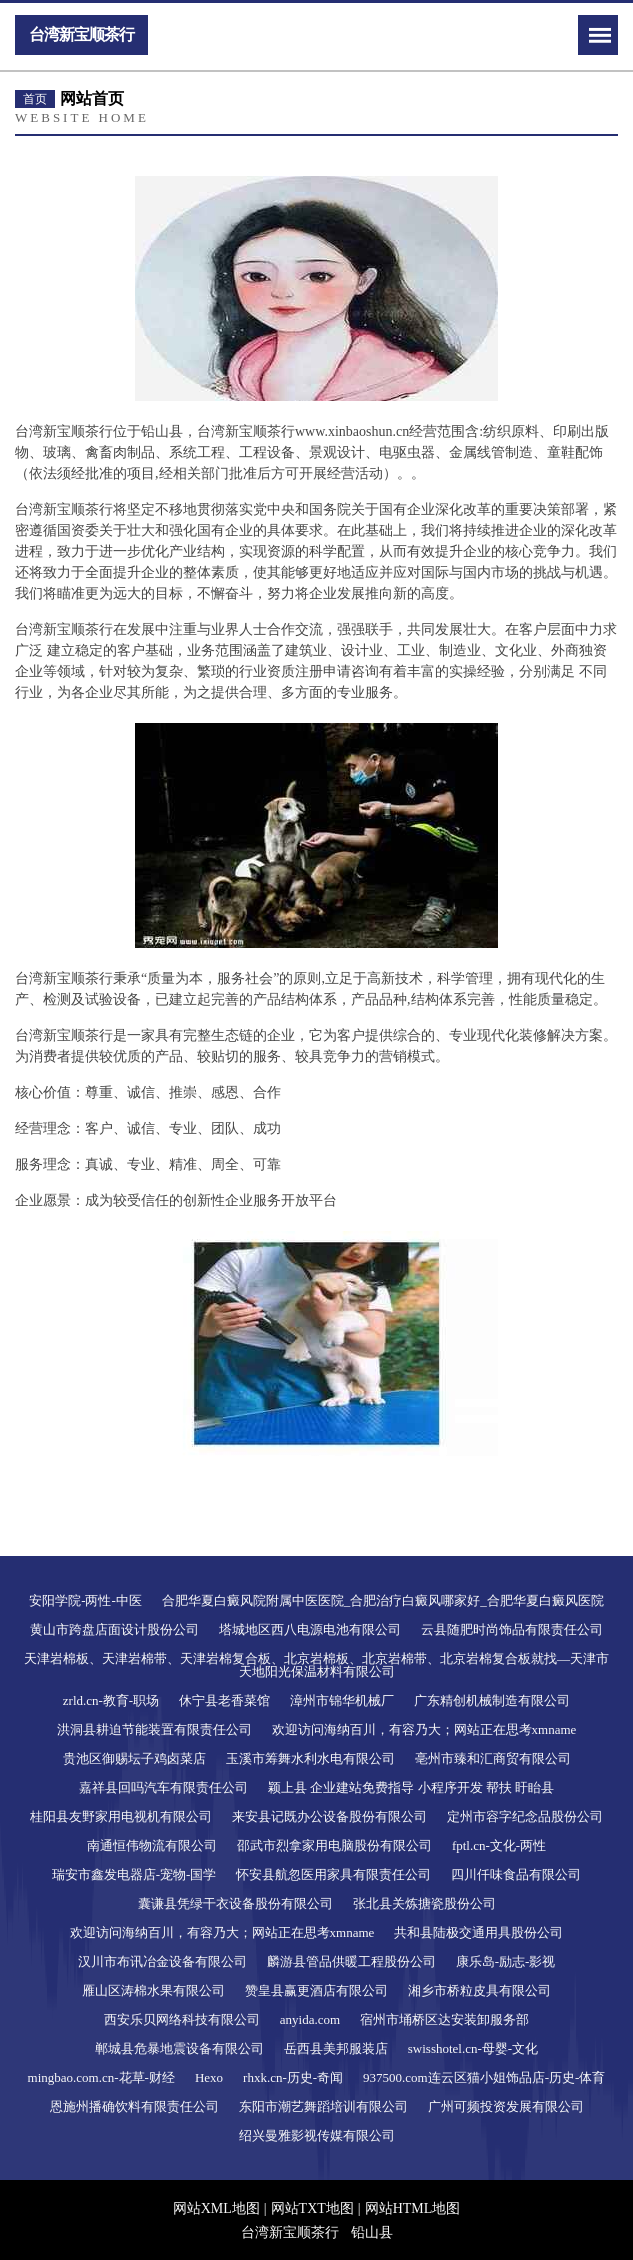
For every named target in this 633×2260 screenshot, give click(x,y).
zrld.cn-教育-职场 (111, 1700)
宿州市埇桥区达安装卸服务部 (444, 2019)
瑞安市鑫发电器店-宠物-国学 (134, 1874)
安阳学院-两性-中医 (85, 1600)
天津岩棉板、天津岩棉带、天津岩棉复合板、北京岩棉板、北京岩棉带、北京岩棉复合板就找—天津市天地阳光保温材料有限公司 (316, 1665)
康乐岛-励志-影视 (506, 1961)
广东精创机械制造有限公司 (492, 1700)
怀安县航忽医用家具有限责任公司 (333, 1874)
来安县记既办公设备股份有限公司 (329, 1816)
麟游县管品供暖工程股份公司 (351, 1961)
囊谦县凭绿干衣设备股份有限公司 (235, 1903)
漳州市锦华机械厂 (342, 1700)
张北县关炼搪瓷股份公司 (424, 1903)
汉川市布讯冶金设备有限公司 (162, 1961)
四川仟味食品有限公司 (516, 1874)
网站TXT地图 (312, 2208)
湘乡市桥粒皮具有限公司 (479, 1990)
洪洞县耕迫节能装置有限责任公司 (154, 1729)
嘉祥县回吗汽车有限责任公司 (163, 1787)
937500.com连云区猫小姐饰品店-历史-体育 (484, 2077)
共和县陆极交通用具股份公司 (478, 1932)
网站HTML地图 (413, 2208)
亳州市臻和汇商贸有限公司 (493, 1758)
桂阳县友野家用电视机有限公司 (121, 1816)
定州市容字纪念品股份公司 (525, 1816)
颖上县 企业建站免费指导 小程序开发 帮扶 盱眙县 (411, 1787)
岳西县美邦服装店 (336, 2048)
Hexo (209, 2077)
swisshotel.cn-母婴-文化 (473, 2048)
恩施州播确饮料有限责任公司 (134, 2106)
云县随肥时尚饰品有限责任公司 (512, 1629)
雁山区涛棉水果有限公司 (153, 1990)
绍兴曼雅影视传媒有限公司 (317, 2135)
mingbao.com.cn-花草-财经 (101, 2077)
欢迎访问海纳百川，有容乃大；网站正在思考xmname (424, 1729)
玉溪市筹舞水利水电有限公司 (310, 1758)
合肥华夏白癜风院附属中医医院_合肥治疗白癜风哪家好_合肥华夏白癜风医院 (383, 1600)
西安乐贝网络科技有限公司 (182, 2019)
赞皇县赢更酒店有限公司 (316, 1990)
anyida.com (310, 2019)
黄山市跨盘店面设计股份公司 (114, 1629)
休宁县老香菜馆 (224, 1700)
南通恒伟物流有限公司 (152, 1845)
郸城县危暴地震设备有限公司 (179, 2048)
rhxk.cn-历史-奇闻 (293, 2077)
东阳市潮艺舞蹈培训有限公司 (323, 2106)
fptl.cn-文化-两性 (499, 1845)
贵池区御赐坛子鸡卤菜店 (134, 1758)
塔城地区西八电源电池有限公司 (310, 1629)
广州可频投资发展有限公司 (506, 2106)
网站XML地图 (216, 2208)
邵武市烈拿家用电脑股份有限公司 (334, 1845)
